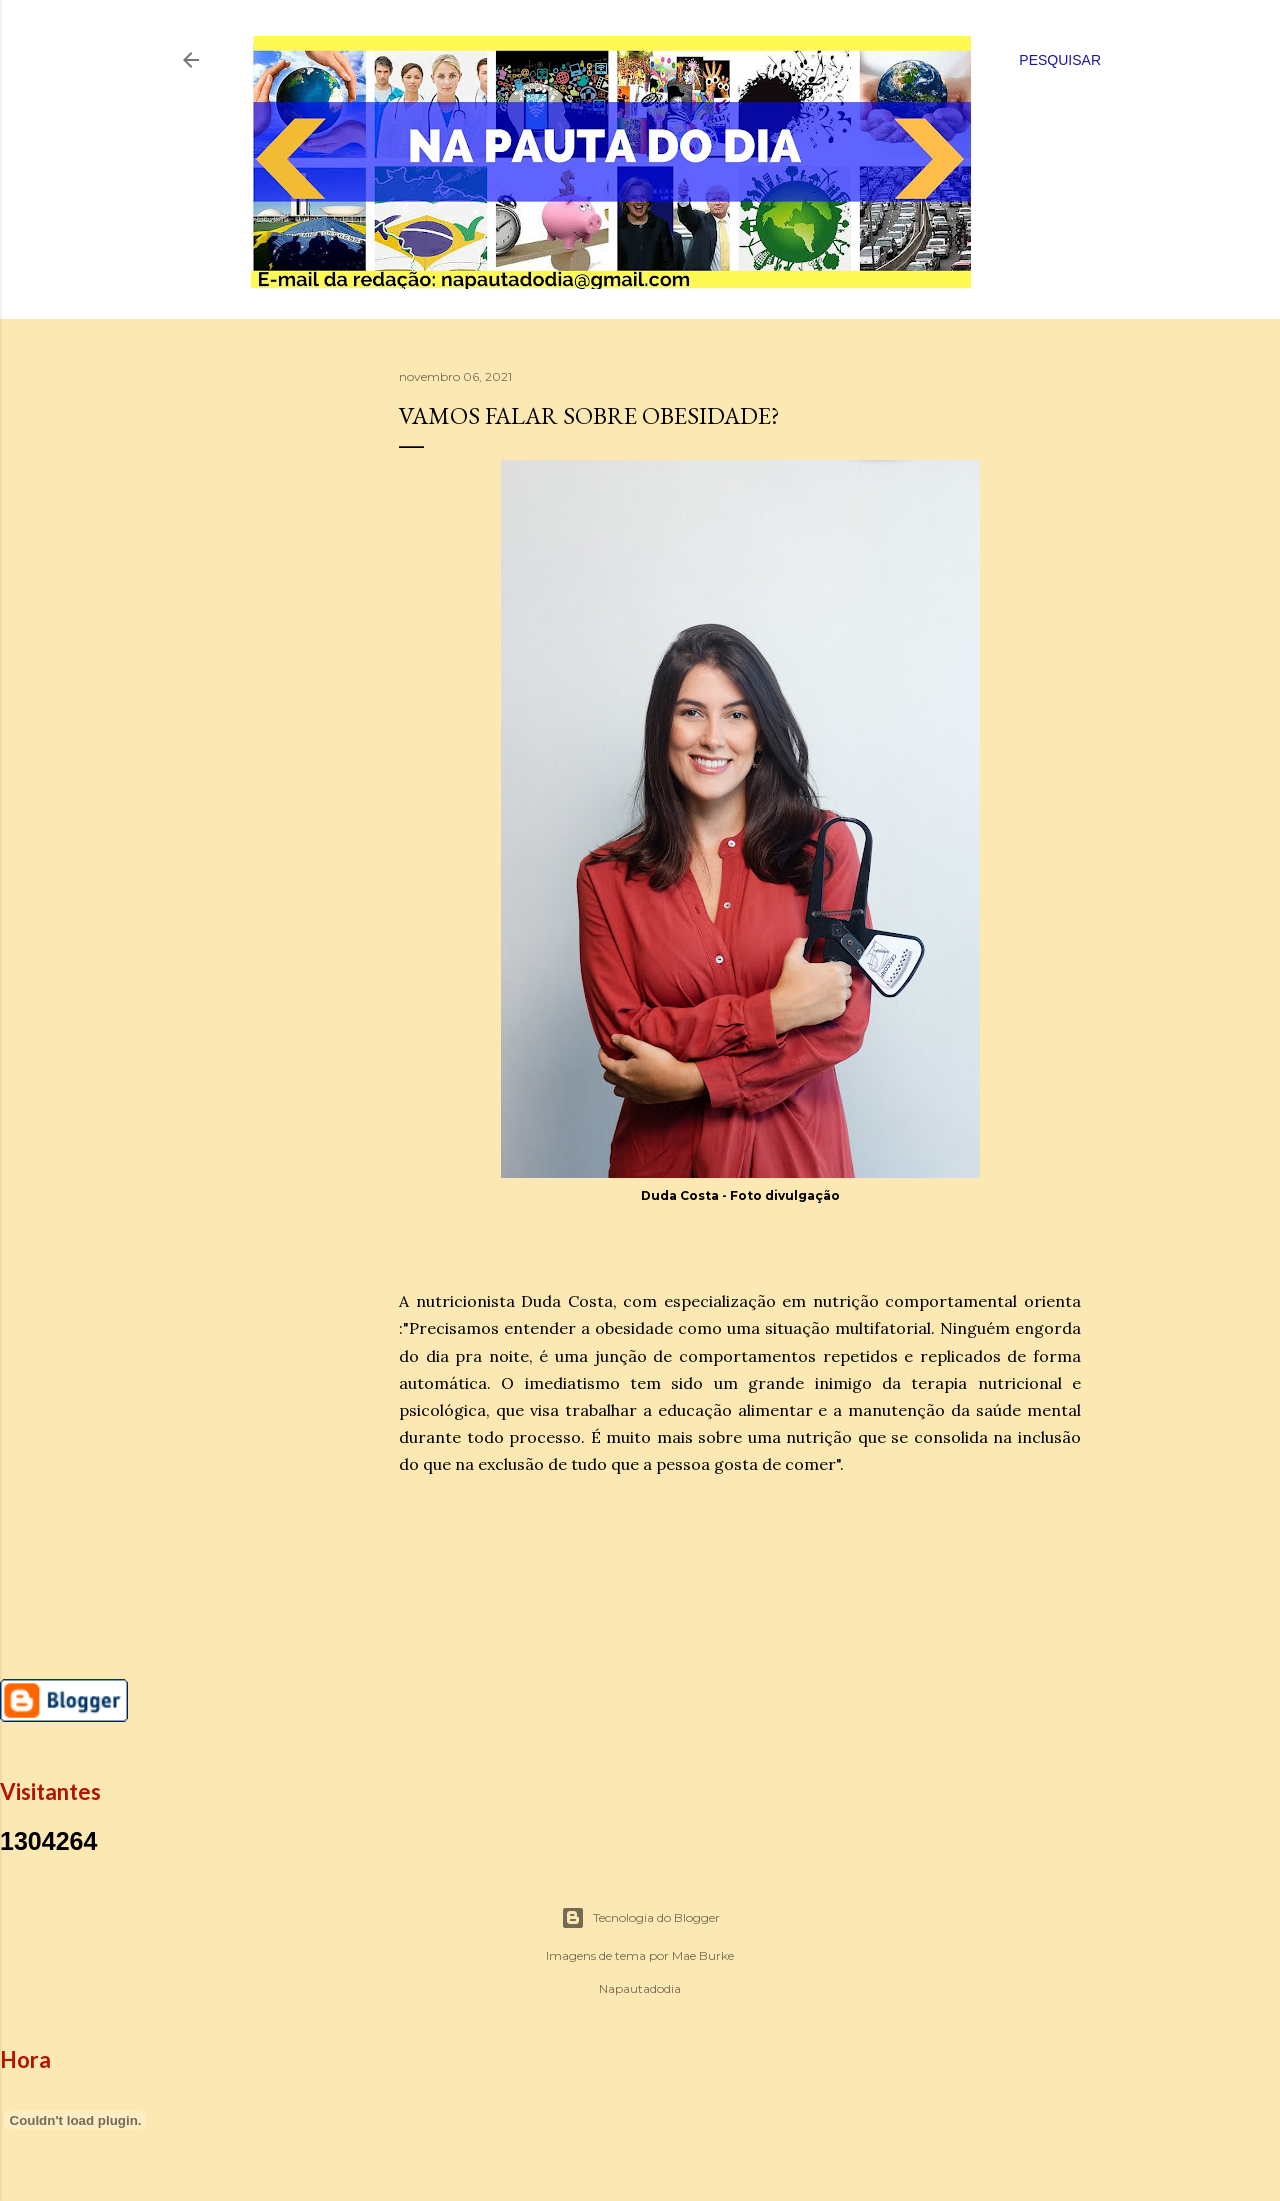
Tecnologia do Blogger (640, 1918)
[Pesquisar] (1060, 60)
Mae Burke (703, 1955)
